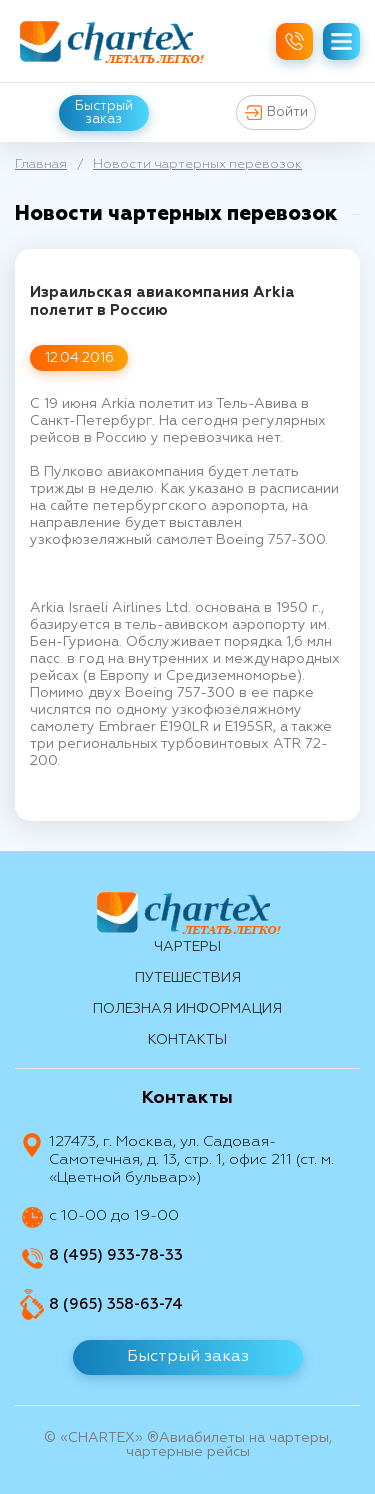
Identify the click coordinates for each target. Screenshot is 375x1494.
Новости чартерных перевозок (197, 164)
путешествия (188, 978)
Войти (276, 112)
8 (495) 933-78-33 (116, 1255)
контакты (187, 1040)
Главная (41, 164)
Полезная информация (187, 1009)
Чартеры (187, 947)
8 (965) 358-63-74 (116, 1304)
